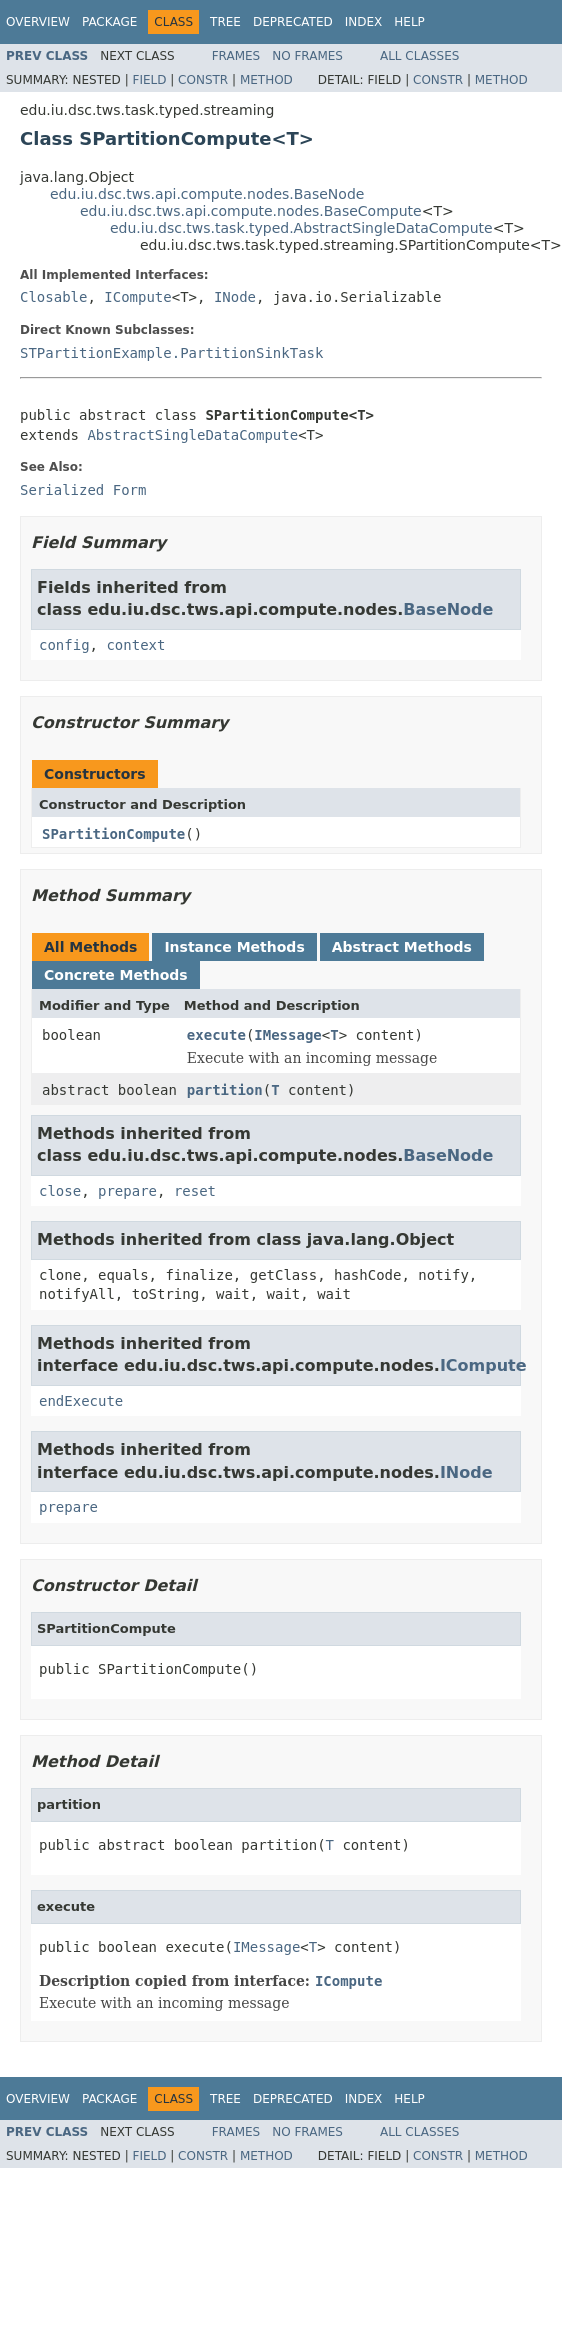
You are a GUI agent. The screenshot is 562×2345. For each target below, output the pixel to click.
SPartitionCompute (113, 834)
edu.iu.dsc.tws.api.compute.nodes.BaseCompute (251, 211)
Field (149, 80)
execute (216, 1035)
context (135, 645)
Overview (38, 22)
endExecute (81, 1401)
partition (225, 1090)
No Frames (307, 56)
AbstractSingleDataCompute (192, 435)
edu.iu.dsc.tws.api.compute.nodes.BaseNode (207, 194)
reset (195, 1191)
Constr (203, 80)
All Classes (419, 56)
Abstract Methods (402, 947)
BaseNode (448, 609)
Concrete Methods (116, 975)
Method (266, 80)
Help (409, 22)
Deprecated (293, 22)
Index (364, 22)
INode (235, 297)
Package (109, 22)
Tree (225, 22)
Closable (53, 297)
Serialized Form (83, 490)
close (60, 1191)
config (64, 645)
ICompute (137, 297)
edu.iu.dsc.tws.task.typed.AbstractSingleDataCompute (301, 228)
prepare (127, 1191)
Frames (236, 56)
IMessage (287, 1035)
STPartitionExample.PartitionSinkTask (171, 353)
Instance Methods (234, 947)
